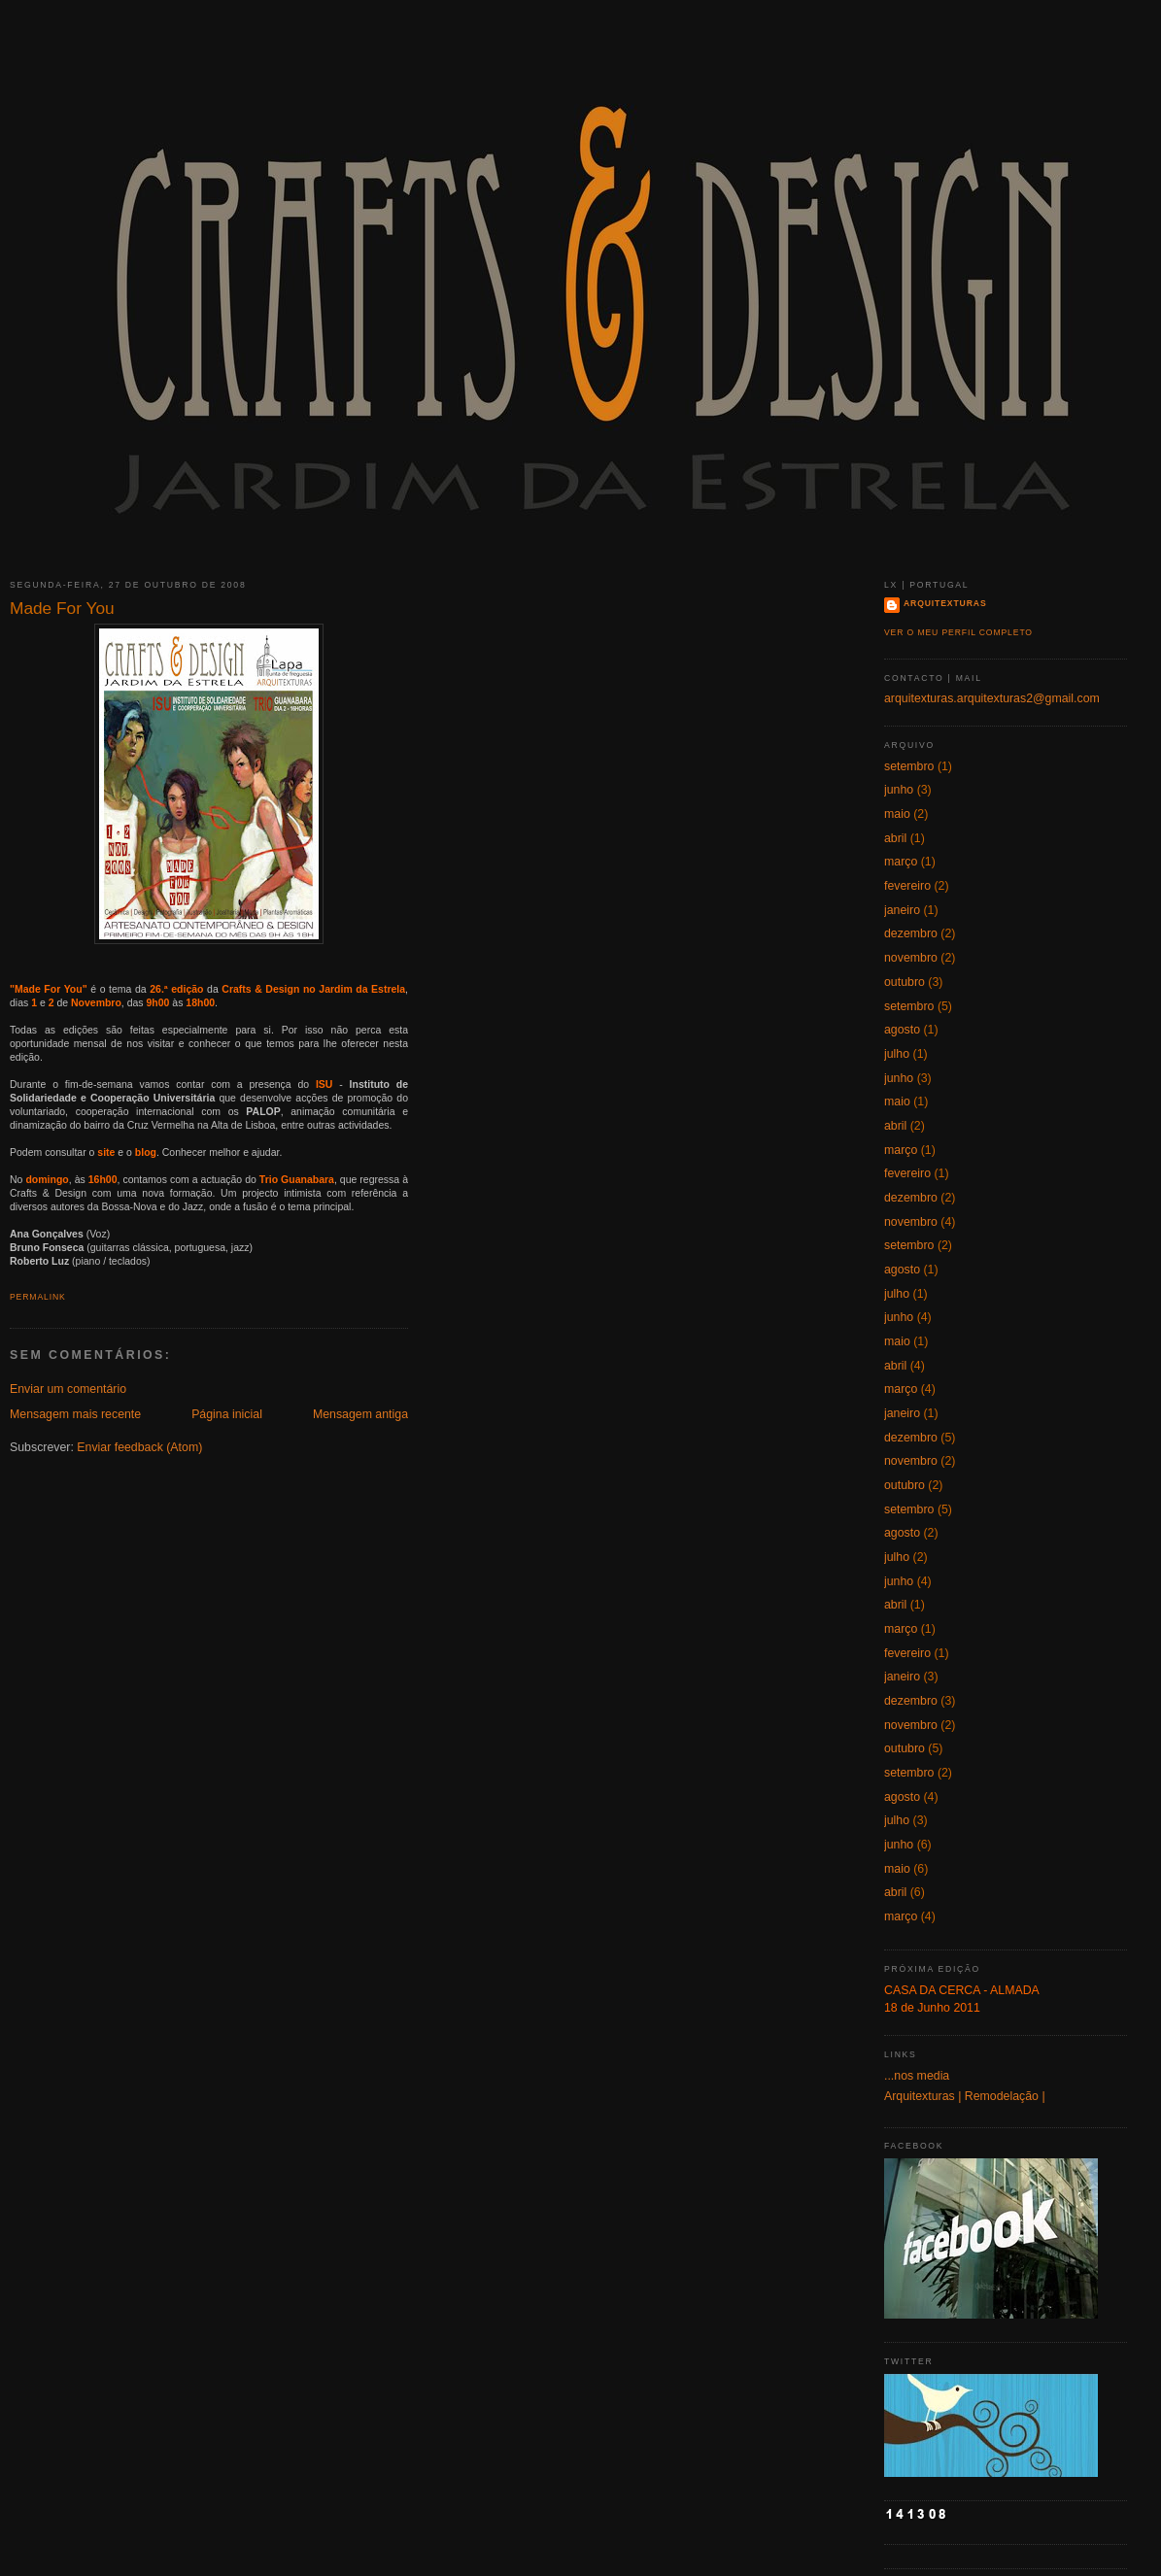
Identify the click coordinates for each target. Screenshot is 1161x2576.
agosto (902, 1029)
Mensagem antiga (360, 1414)
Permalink (38, 1297)
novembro (911, 958)
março (900, 861)
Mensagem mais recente (75, 1414)
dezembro (911, 933)
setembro (909, 766)
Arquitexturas (945, 603)
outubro (904, 982)
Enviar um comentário (68, 1389)
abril (895, 838)
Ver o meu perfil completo (958, 632)
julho (896, 1054)
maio (897, 814)
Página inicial (226, 1414)
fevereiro (907, 886)
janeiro (902, 910)
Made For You (62, 608)
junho (898, 790)
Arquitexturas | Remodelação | (964, 2096)
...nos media (916, 2076)
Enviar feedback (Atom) (139, 1447)
